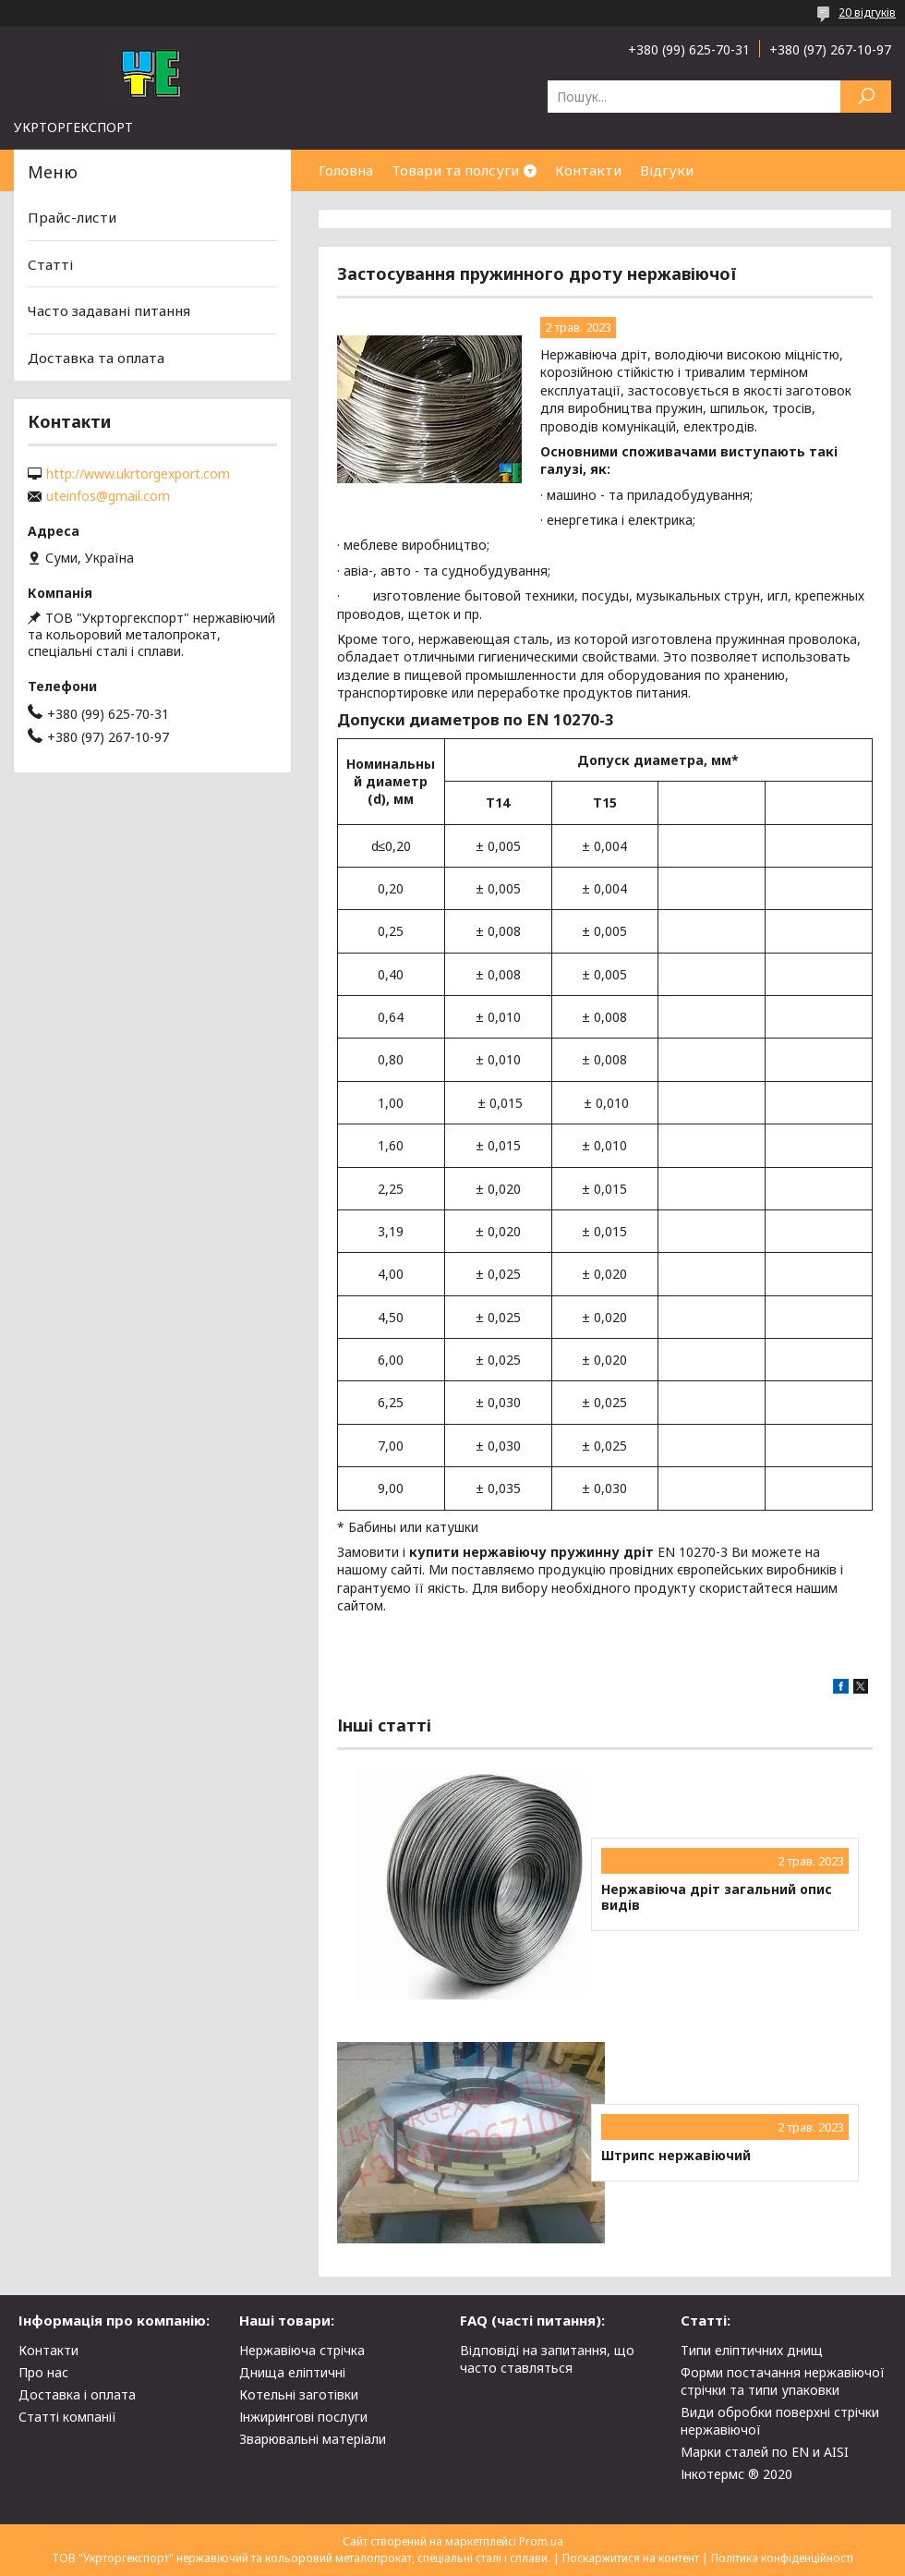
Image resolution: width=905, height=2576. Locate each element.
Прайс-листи (72, 217)
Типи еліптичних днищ (752, 2350)
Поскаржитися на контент (630, 2558)
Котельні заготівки (298, 2394)
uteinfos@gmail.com (108, 496)
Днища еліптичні (292, 2372)
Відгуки (667, 170)
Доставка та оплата (96, 357)
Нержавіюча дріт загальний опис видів (716, 1897)
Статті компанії (67, 2416)
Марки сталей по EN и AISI (765, 2452)
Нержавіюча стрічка (302, 2350)
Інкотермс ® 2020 (736, 2474)
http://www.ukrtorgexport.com (138, 474)
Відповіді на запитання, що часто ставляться (547, 2358)
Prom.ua (541, 2541)
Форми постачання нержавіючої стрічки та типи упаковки (783, 2381)
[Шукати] (865, 96)
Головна (346, 170)
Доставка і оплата (77, 2394)
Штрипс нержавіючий (676, 2155)
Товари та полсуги (455, 170)
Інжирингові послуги (303, 2416)
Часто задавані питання (109, 310)
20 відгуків (867, 12)
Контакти (588, 170)
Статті (50, 264)
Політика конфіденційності (782, 2558)
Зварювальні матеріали (312, 2439)
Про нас (43, 2372)
